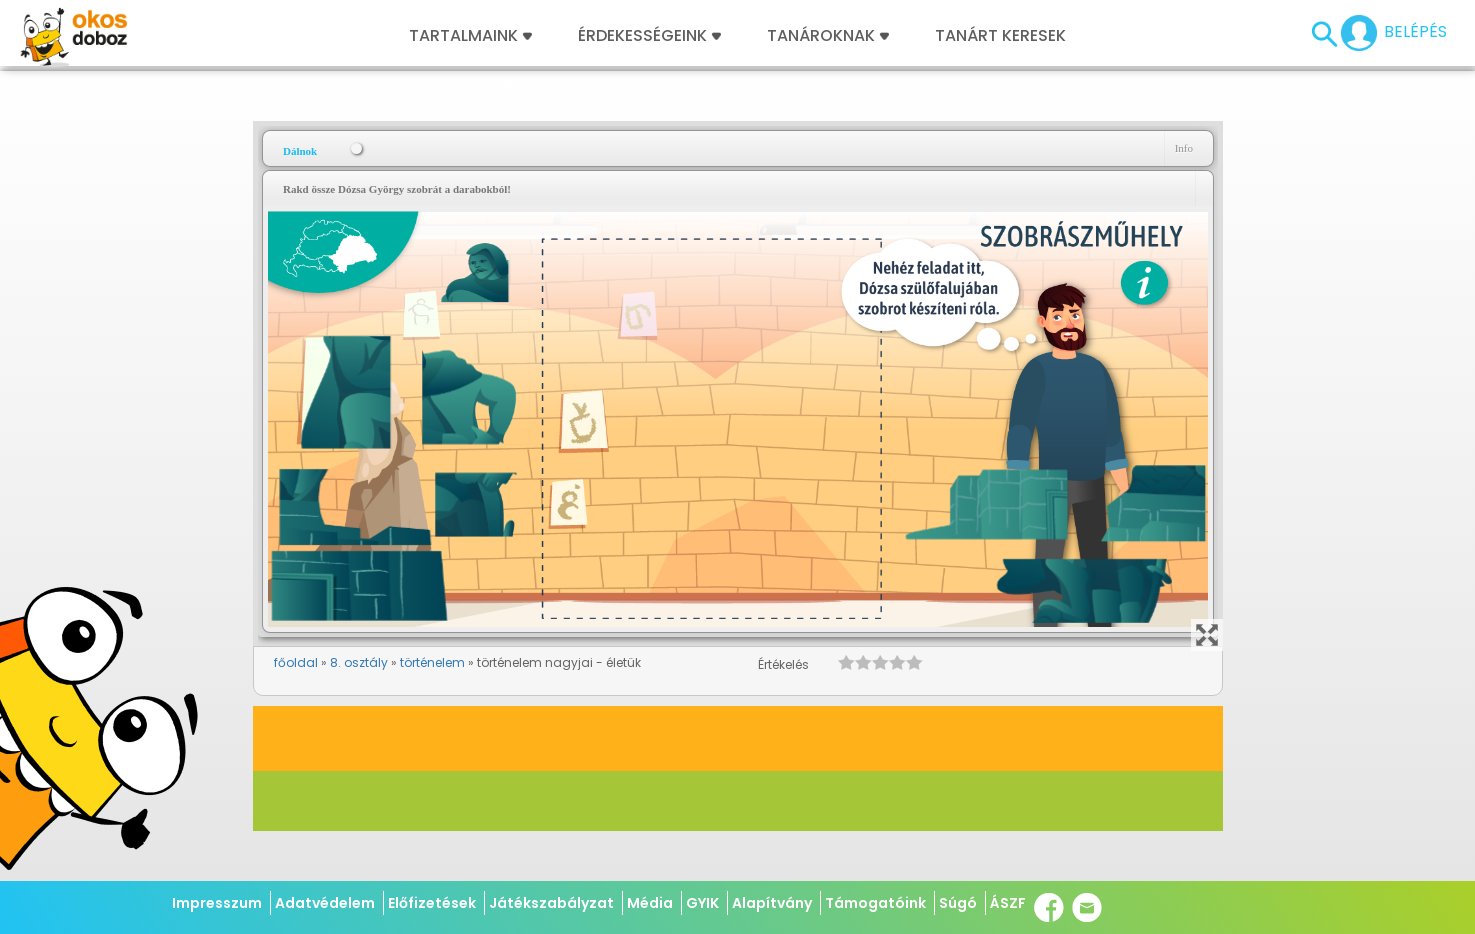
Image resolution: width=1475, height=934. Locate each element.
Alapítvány (772, 903)
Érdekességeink (649, 36)
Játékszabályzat (551, 903)
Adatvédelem (325, 903)
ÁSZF (1008, 903)
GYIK (702, 903)
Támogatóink (875, 903)
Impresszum (217, 903)
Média (650, 903)
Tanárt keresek (1000, 36)
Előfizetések (432, 903)
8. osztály (359, 662)
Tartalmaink (470, 36)
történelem (432, 662)
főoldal (296, 662)
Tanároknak (828, 36)
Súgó (958, 903)
